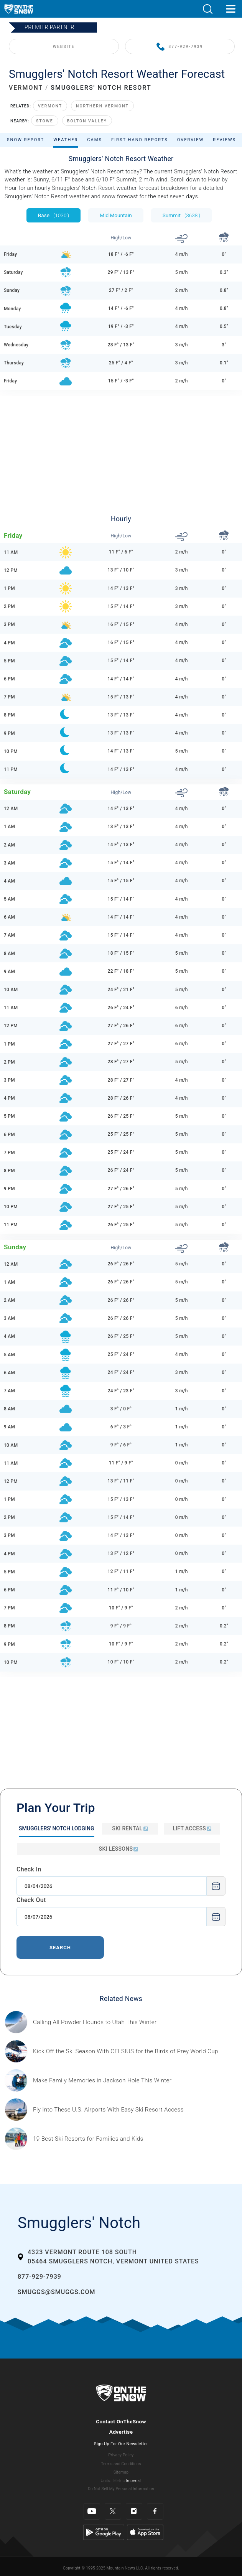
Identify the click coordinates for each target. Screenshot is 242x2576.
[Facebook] (155, 2511)
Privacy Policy (121, 2455)
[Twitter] (113, 2511)
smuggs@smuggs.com (56, 2292)
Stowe (44, 121)
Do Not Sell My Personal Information (121, 2489)
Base (53, 215)
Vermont (50, 106)
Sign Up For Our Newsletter (121, 2443)
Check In (28, 1869)
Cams (94, 139)
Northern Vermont (102, 106)
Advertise (121, 2432)
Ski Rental (130, 1828)
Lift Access (192, 1828)
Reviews (224, 139)
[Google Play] (103, 2532)
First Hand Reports (139, 139)
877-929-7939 (179, 47)
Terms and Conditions (121, 2464)
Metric (119, 2481)
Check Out (31, 1900)
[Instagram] (134, 2511)
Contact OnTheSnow (121, 2421)
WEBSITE (64, 46)
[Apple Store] (145, 2532)
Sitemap (121, 2472)
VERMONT (26, 87)
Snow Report (25, 139)
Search (60, 1947)
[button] (207, 9)
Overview (190, 139)
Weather (65, 139)
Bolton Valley (87, 121)
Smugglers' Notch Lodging (56, 1828)
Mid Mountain (116, 215)
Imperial (133, 2481)
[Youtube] (92, 2511)
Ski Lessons (118, 1849)
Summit (181, 215)
